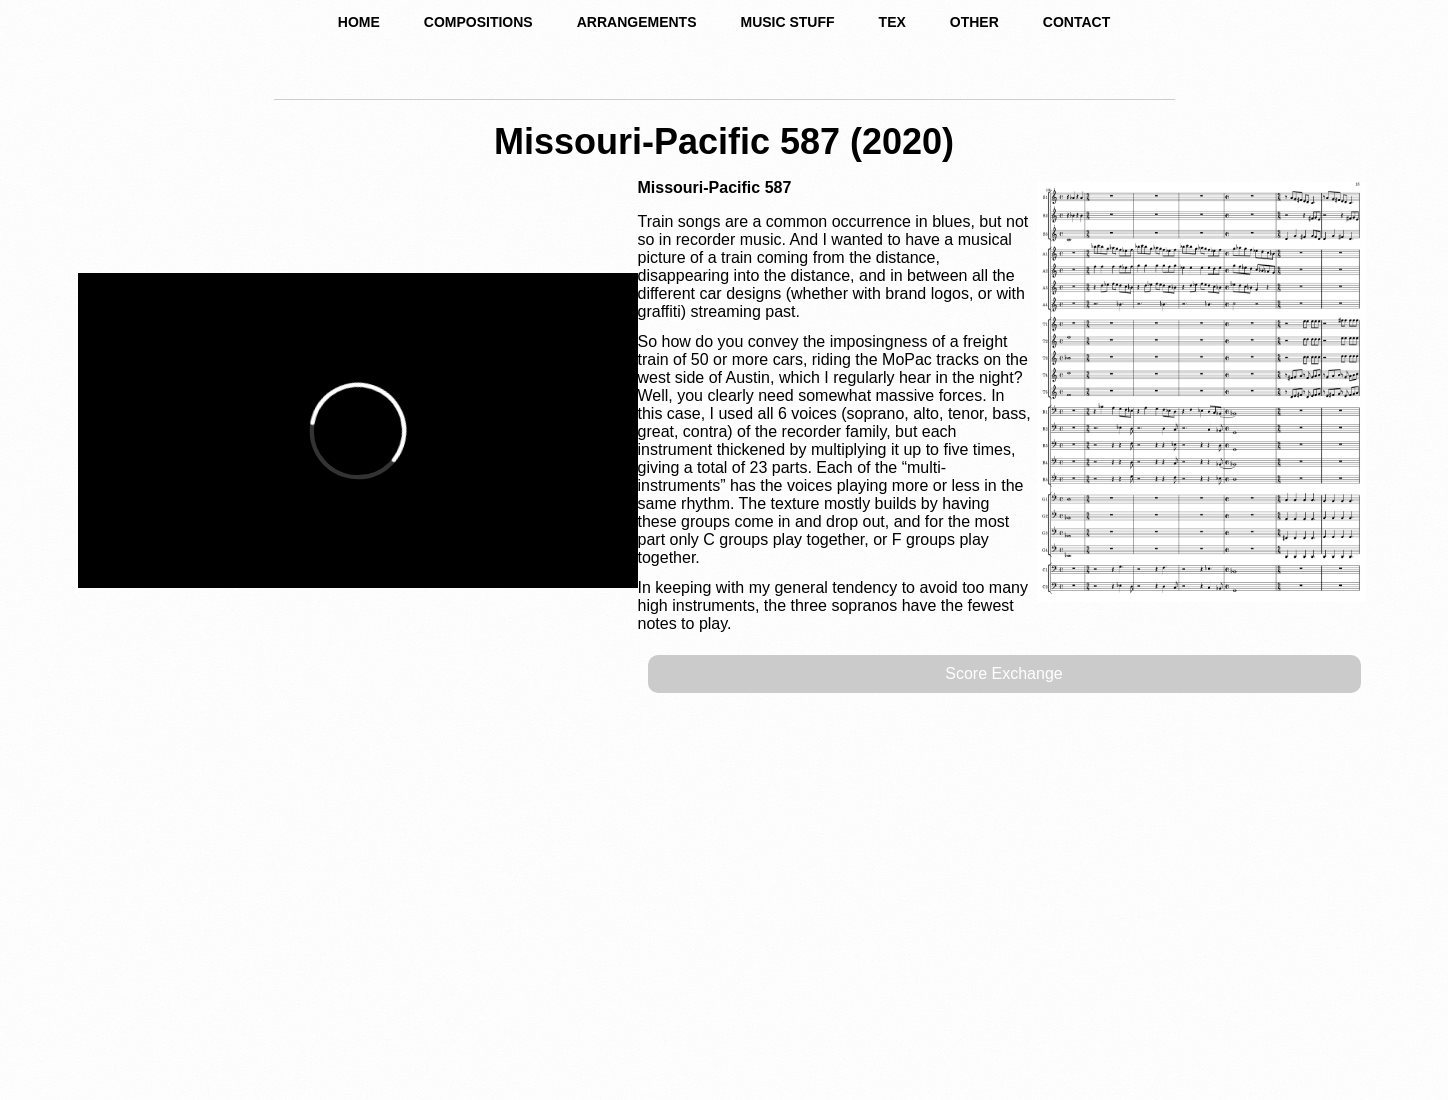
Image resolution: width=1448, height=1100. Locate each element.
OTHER (974, 22)
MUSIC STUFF (787, 22)
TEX (892, 22)
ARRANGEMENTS (637, 22)
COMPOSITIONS (478, 22)
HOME (359, 22)
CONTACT (1076, 22)
